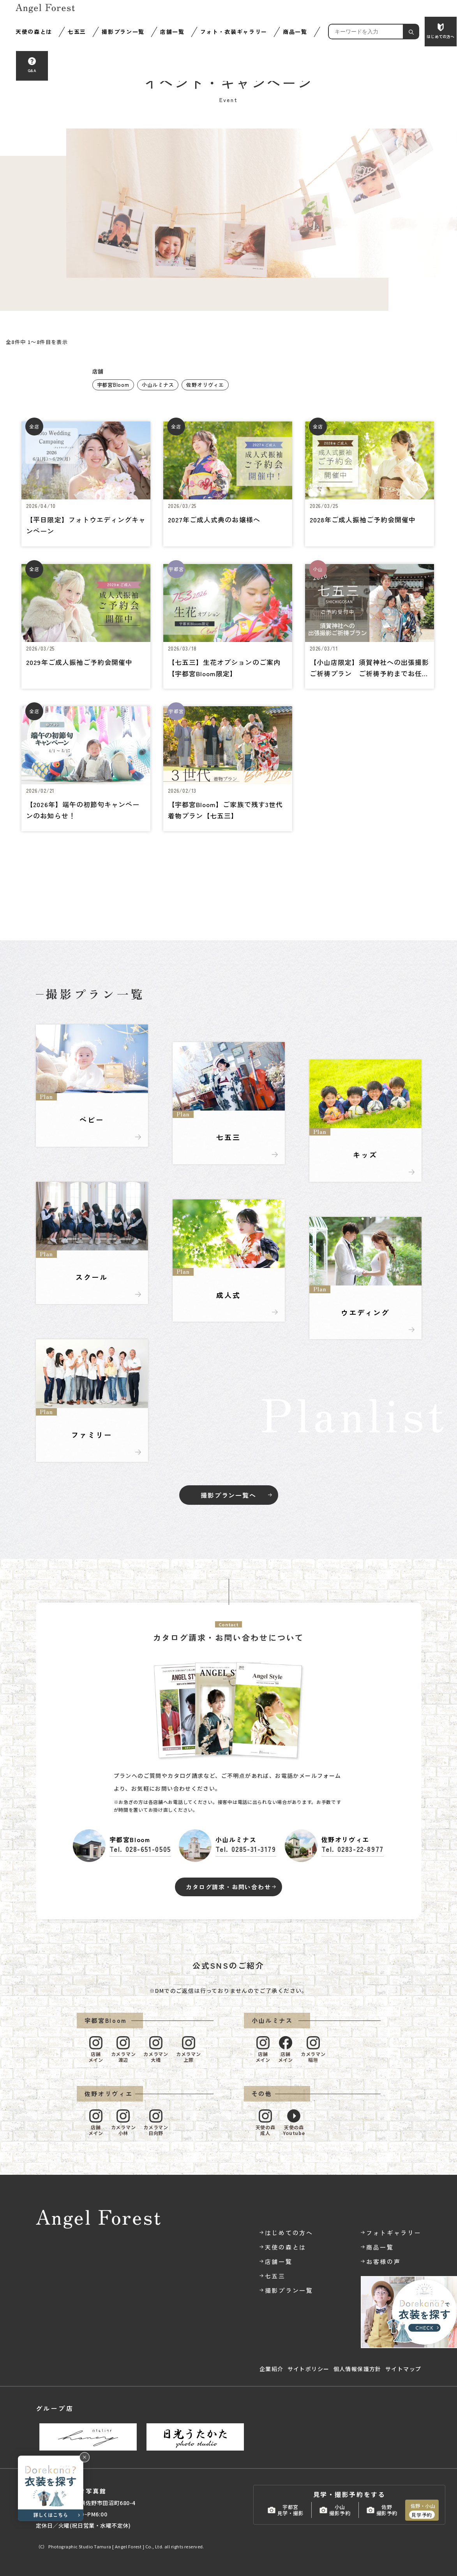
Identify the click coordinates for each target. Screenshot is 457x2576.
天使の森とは (34, 31)
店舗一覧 (172, 31)
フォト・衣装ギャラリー (233, 31)
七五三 (77, 31)
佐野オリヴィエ (205, 384)
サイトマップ (403, 2369)
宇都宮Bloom (113, 384)
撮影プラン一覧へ (228, 1495)
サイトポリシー (309, 2369)
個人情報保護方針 (357, 2369)
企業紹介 (271, 2369)
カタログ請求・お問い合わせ (228, 1887)
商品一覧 (295, 31)
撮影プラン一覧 (123, 31)
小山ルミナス (158, 384)
